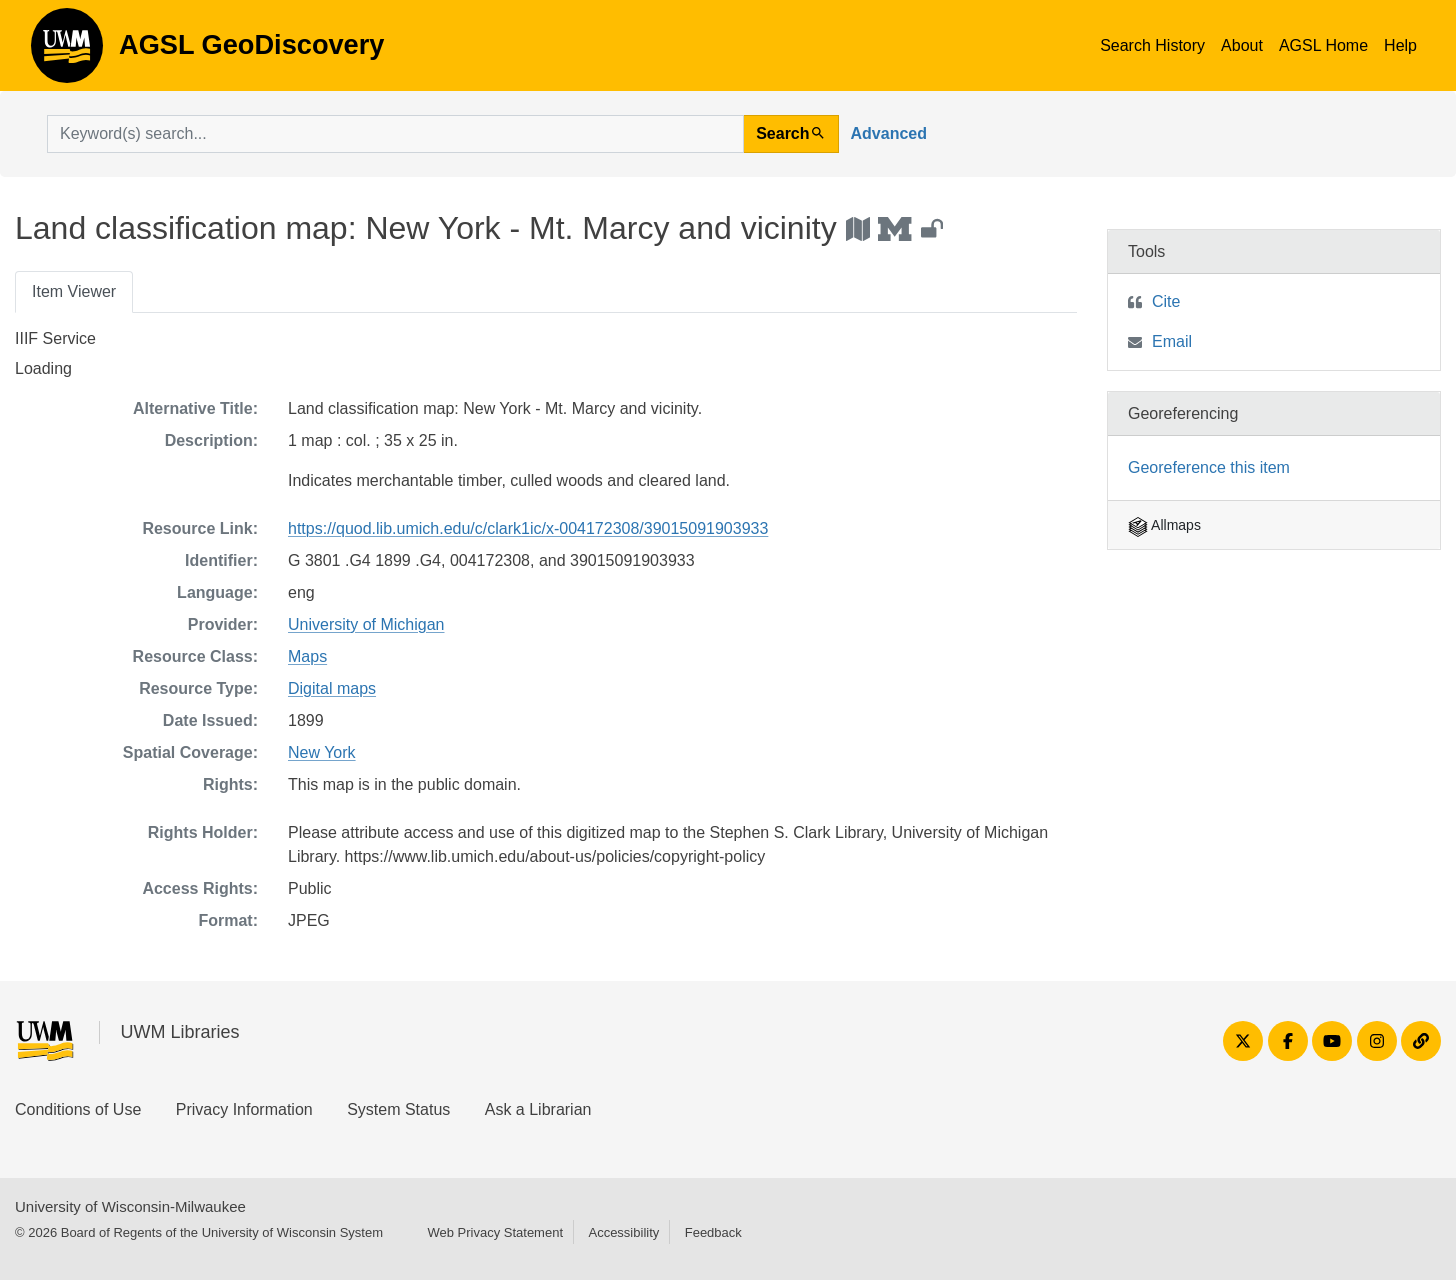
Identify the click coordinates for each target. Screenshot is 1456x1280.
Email (1172, 341)
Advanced (889, 133)
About (1242, 45)
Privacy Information (244, 1109)
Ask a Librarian (538, 1109)
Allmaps (1164, 525)
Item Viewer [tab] (74, 291)
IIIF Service (55, 338)
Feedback (713, 1232)
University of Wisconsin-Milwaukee (130, 1206)
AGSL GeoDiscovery (67, 52)
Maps (307, 656)
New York (322, 752)
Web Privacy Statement (495, 1232)
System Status (398, 1109)
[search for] (395, 134)
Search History (1152, 45)
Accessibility (623, 1232)
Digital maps (332, 688)
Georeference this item (1209, 467)
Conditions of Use (78, 1109)
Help (1400, 45)
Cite (1166, 301)
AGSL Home (1323, 45)
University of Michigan (366, 624)
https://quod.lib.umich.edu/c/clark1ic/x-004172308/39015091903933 (528, 528)
